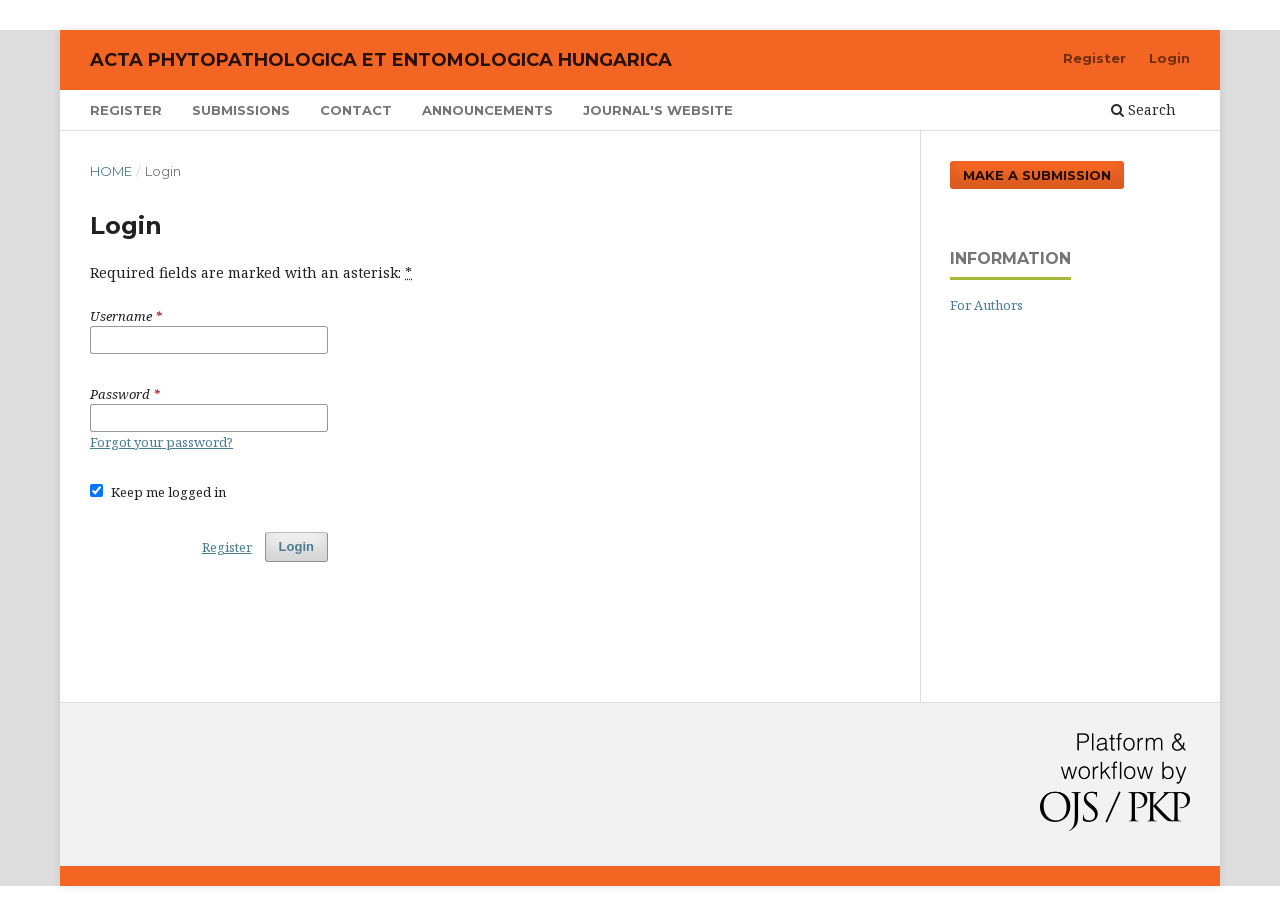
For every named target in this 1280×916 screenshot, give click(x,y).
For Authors (986, 305)
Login (1169, 58)
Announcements (487, 110)
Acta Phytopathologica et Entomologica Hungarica (381, 60)
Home (111, 171)
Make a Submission (1037, 175)
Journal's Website (658, 110)
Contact (356, 110)
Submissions (241, 110)
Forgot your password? (161, 442)
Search (1143, 109)
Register (126, 110)
